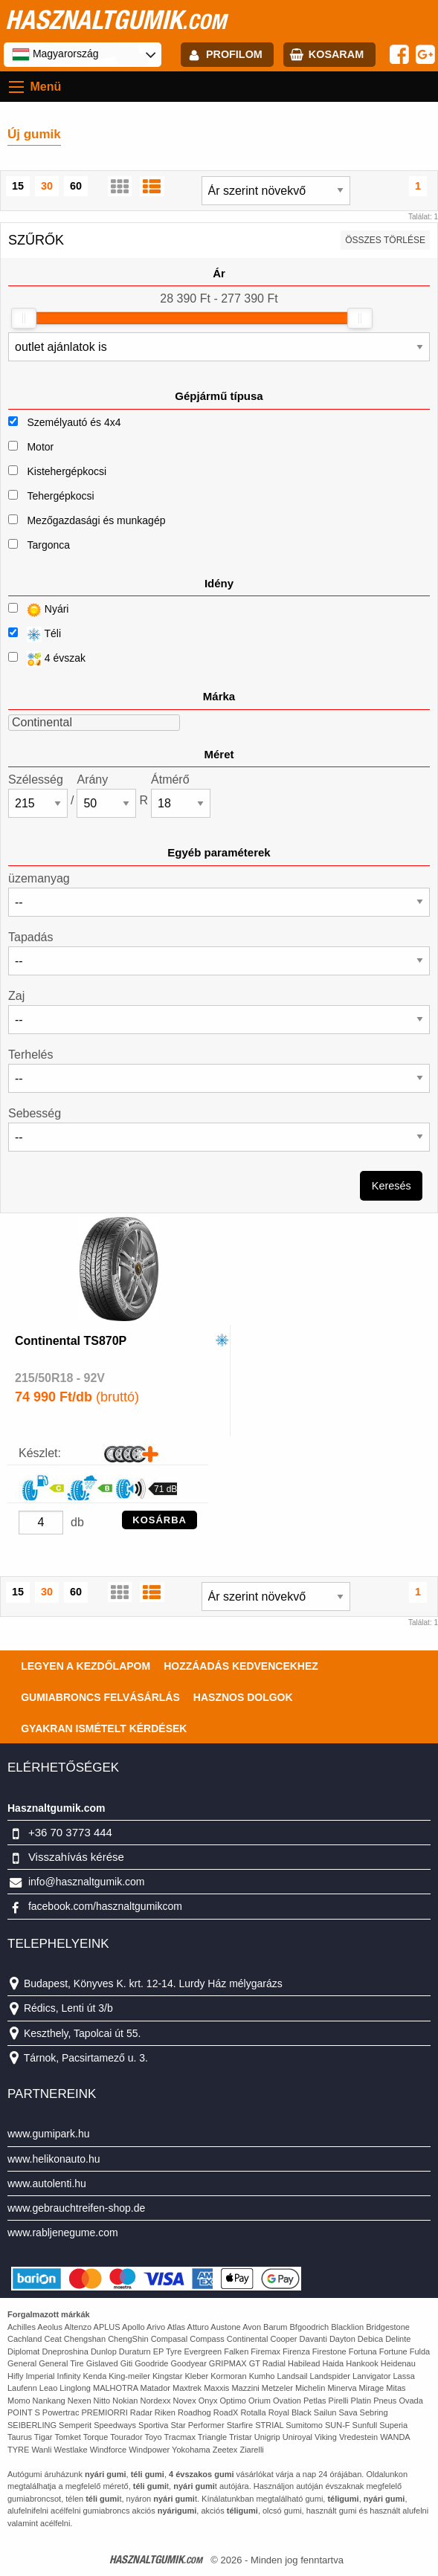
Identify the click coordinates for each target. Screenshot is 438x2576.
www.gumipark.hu (48, 2134)
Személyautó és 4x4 (73, 422)
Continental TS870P (70, 1340)
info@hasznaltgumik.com (86, 1882)
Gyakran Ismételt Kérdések (104, 1728)
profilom (234, 54)
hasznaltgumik (115, 19)
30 (47, 186)
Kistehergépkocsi (66, 471)
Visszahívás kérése (76, 1856)
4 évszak (47, 659)
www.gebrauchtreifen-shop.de (76, 2208)
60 (76, 186)
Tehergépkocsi (60, 496)
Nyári (38, 610)
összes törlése (385, 240)
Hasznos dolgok (243, 1697)
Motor (40, 447)
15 (18, 186)
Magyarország (55, 54)
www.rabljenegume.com (62, 2232)
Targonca (48, 545)
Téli (34, 634)
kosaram (336, 54)
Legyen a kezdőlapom (85, 1666)
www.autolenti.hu (46, 2183)
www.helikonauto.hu (53, 2159)
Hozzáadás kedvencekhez (241, 1666)
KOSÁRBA (159, 1520)
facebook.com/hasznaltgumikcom (105, 1906)
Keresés (391, 1186)
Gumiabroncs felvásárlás (100, 1697)
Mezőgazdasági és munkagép (96, 520)
